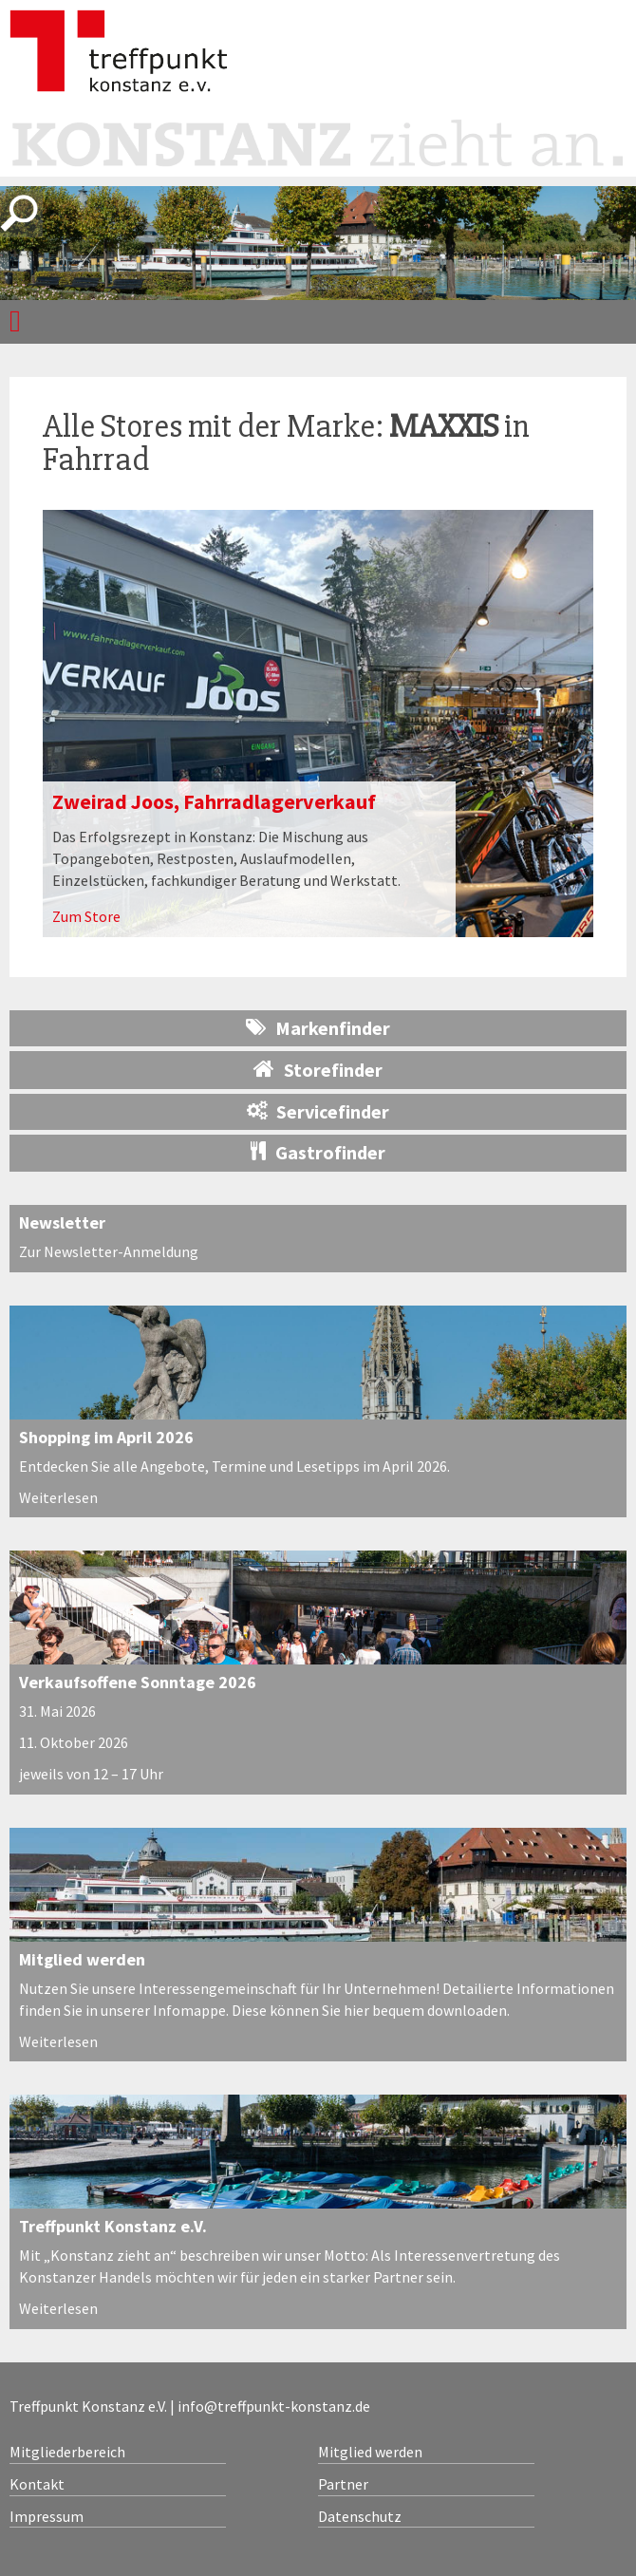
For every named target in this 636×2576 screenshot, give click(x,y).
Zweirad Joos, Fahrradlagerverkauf (214, 801)
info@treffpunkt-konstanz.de (274, 2406)
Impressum (46, 2516)
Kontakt (37, 2483)
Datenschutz (360, 2516)
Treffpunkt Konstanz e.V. (113, 2226)
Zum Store (86, 916)
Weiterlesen (58, 1497)
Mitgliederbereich (67, 2451)
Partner (343, 2483)
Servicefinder (318, 1111)
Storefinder (318, 1069)
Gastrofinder (318, 1152)
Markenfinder (318, 1028)
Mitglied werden (82, 1959)
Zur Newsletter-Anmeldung (108, 1251)
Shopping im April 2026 (106, 1437)
